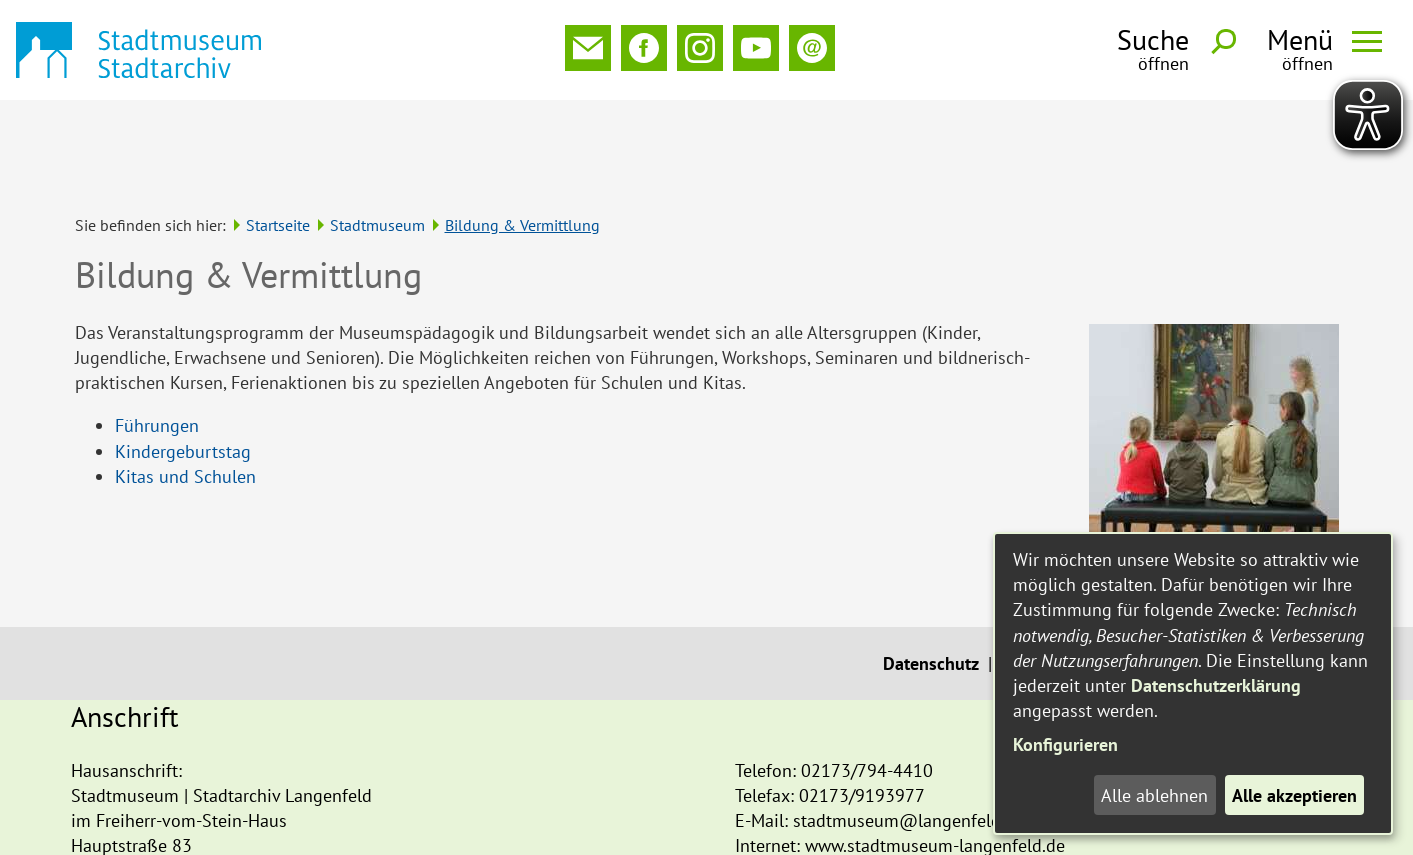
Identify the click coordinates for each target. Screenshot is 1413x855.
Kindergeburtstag (183, 361)
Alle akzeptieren (1294, 795)
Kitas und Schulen (185, 386)
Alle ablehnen (1154, 795)
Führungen (157, 335)
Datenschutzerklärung (1216, 685)
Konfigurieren (1065, 744)
